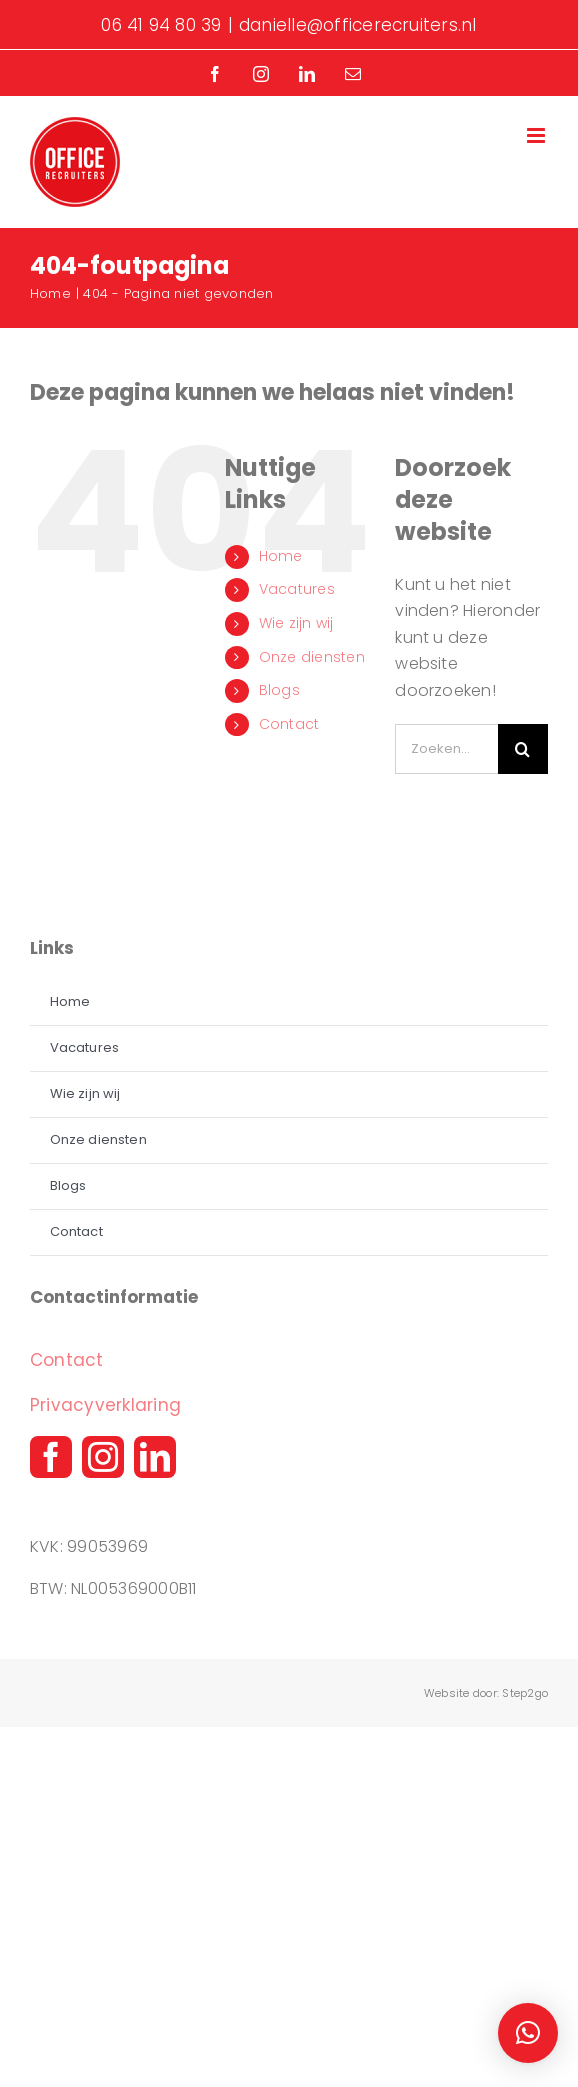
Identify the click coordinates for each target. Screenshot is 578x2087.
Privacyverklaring (105, 1405)
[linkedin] (155, 1457)
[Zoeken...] (446, 749)
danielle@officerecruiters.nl (358, 25)
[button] (528, 2033)
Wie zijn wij (296, 623)
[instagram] (103, 1457)
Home (281, 556)
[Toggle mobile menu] (537, 135)
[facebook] (51, 1457)
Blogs (279, 690)
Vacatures (297, 589)
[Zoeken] (523, 749)
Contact (289, 724)
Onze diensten (312, 657)
